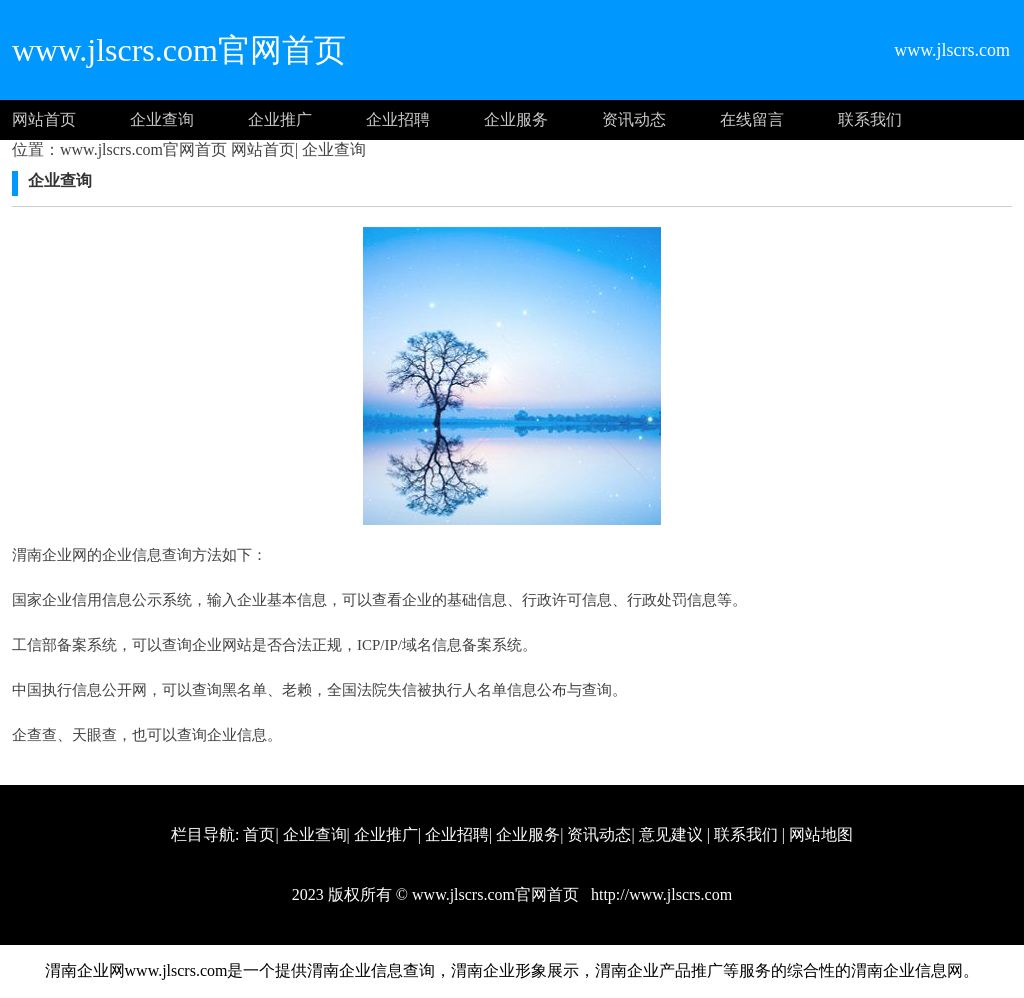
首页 (259, 834)
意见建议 (671, 834)
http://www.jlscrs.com (659, 894)
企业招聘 (398, 119)
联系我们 (870, 119)
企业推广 (280, 119)
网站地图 (821, 834)
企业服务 (516, 119)
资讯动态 (634, 119)
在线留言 (752, 119)
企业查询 (162, 119)
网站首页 (44, 119)
